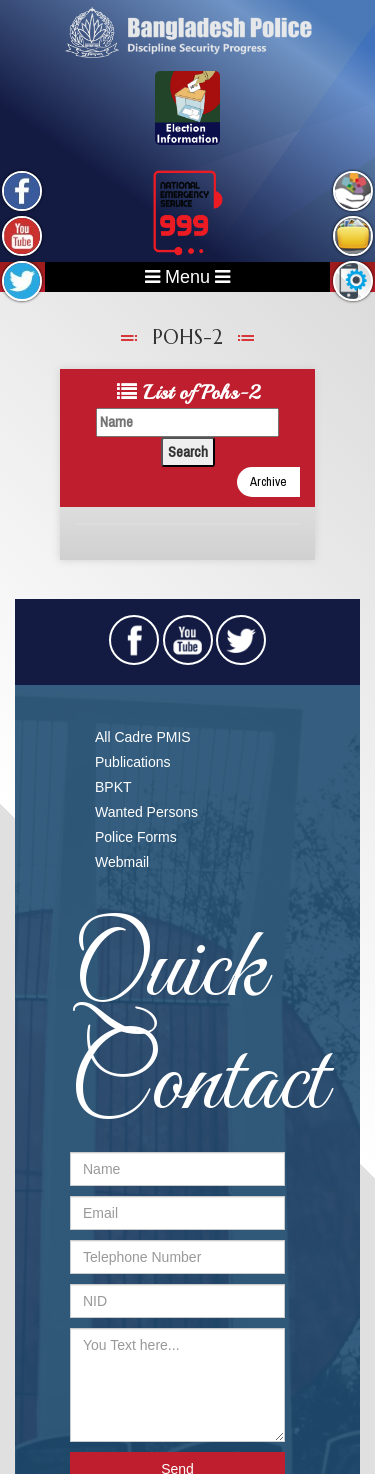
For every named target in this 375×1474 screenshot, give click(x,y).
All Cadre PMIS (143, 737)
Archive (268, 481)
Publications (133, 762)
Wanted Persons (146, 812)
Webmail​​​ (122, 862)
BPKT (113, 787)
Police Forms (136, 837)
